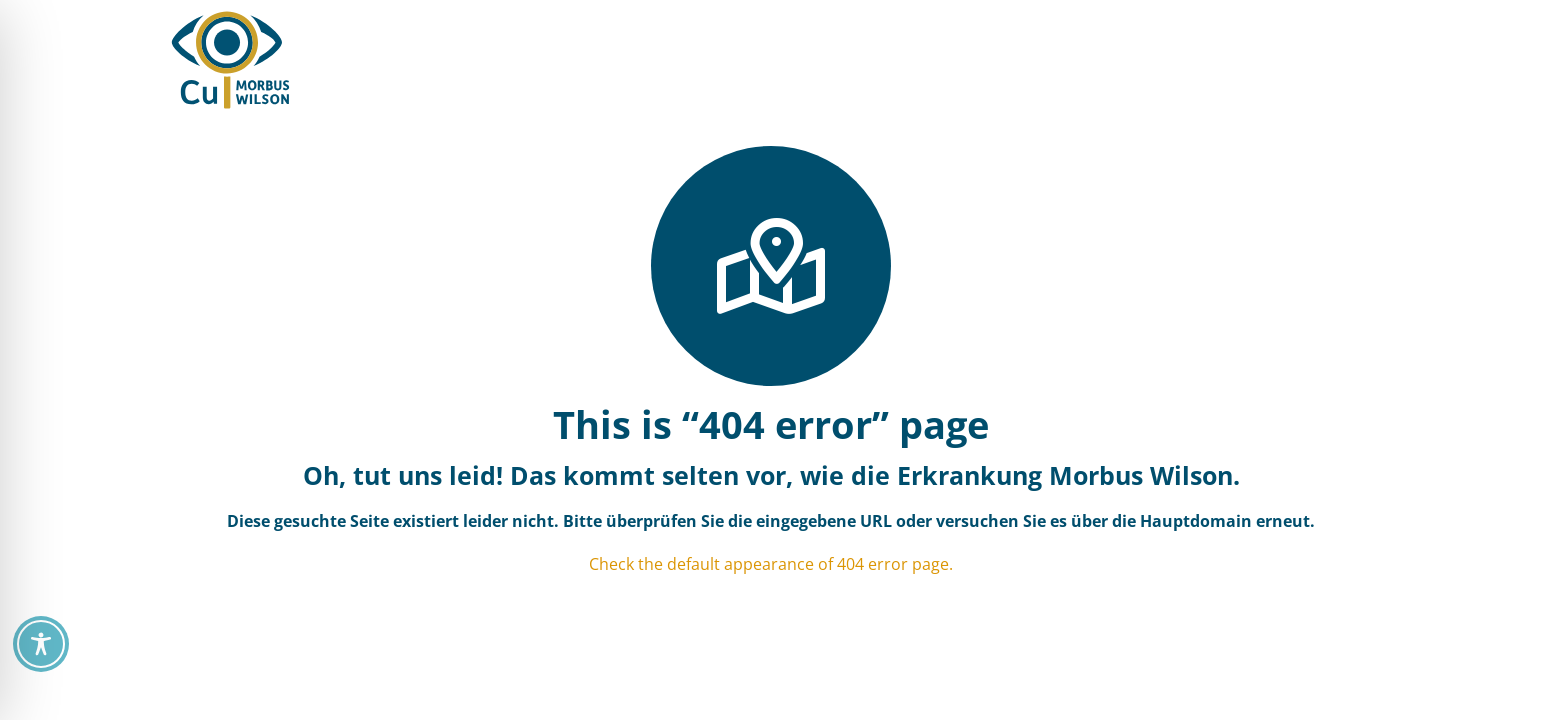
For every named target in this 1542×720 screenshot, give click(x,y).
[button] (1058, 60)
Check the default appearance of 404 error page (769, 564)
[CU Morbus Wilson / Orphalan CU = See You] (230, 60)
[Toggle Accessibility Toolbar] (41, 644)
